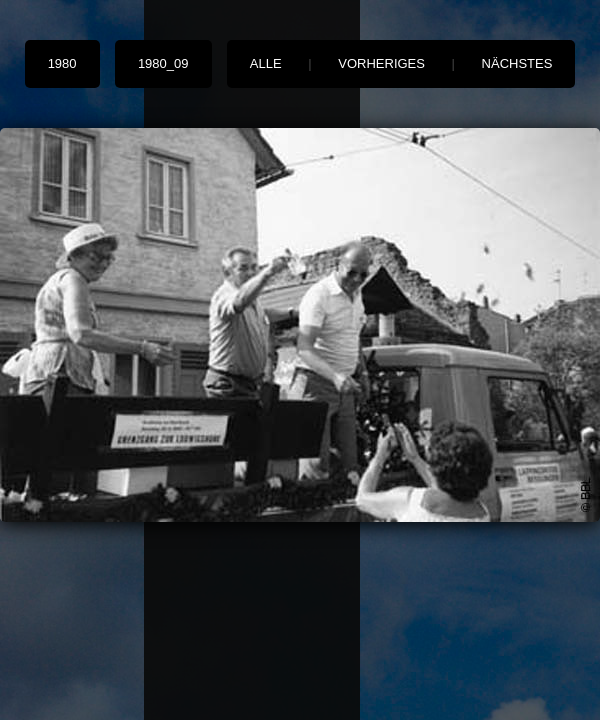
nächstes (517, 63)
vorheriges (381, 63)
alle (266, 63)
